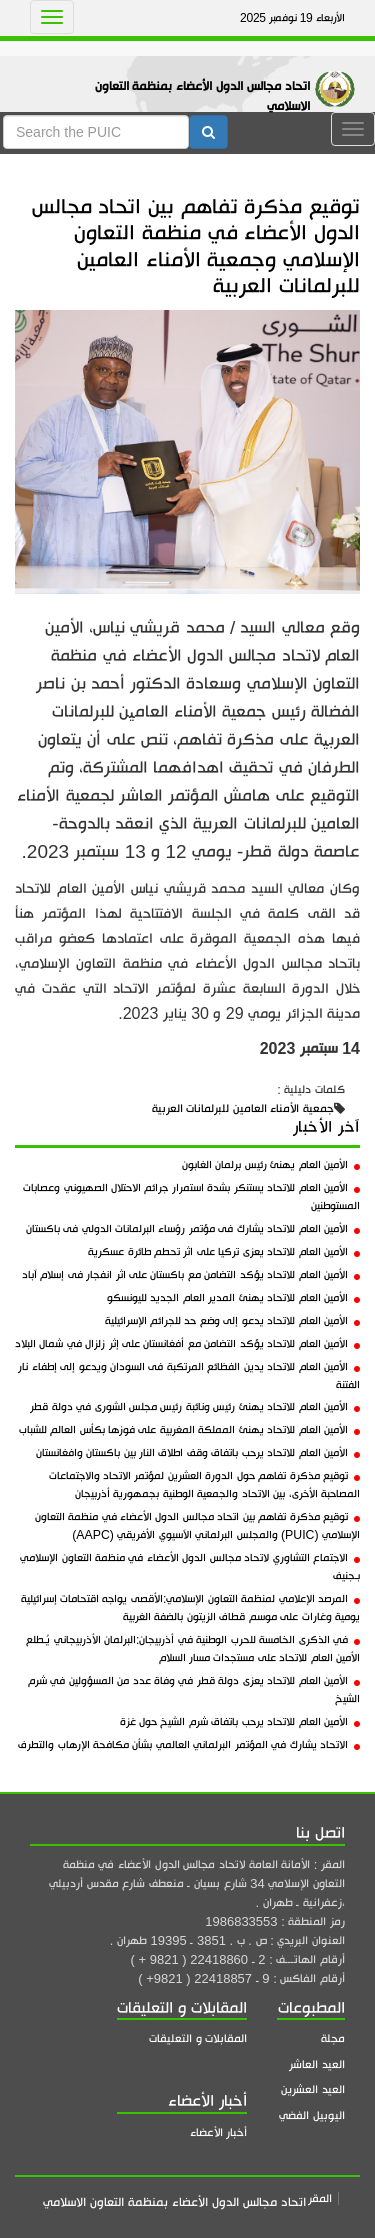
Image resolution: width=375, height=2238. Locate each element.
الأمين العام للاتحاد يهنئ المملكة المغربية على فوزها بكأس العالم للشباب (189, 1430)
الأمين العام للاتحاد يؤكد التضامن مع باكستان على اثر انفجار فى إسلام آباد (191, 1275)
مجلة (333, 2038)
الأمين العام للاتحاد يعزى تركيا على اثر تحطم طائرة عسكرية (224, 1252)
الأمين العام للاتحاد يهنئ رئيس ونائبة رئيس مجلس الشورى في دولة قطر (195, 1407)
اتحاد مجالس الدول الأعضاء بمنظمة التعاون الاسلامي (202, 96)
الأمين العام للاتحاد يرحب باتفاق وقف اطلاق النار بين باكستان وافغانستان (198, 1453)
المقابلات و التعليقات (198, 2038)
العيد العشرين (313, 2089)
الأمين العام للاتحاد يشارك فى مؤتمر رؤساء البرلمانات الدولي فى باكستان (193, 1229)
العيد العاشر (317, 2064)
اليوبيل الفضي (312, 2115)
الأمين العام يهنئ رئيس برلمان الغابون (271, 1165)
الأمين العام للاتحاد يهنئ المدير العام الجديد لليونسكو (233, 1298)
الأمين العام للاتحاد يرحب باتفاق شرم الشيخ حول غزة (240, 1722)
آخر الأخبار (326, 1127)
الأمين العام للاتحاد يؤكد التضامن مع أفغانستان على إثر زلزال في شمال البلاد (187, 1344)
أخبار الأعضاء (219, 2132)
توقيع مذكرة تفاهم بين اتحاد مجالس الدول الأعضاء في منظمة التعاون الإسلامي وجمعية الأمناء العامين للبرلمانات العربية (196, 246)
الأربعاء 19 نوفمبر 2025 (292, 18)
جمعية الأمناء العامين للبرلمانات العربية (243, 1108)
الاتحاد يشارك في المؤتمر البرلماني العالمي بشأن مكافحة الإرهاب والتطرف (189, 1745)
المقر (320, 2198)
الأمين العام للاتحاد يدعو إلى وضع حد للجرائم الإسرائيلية (232, 1321)
